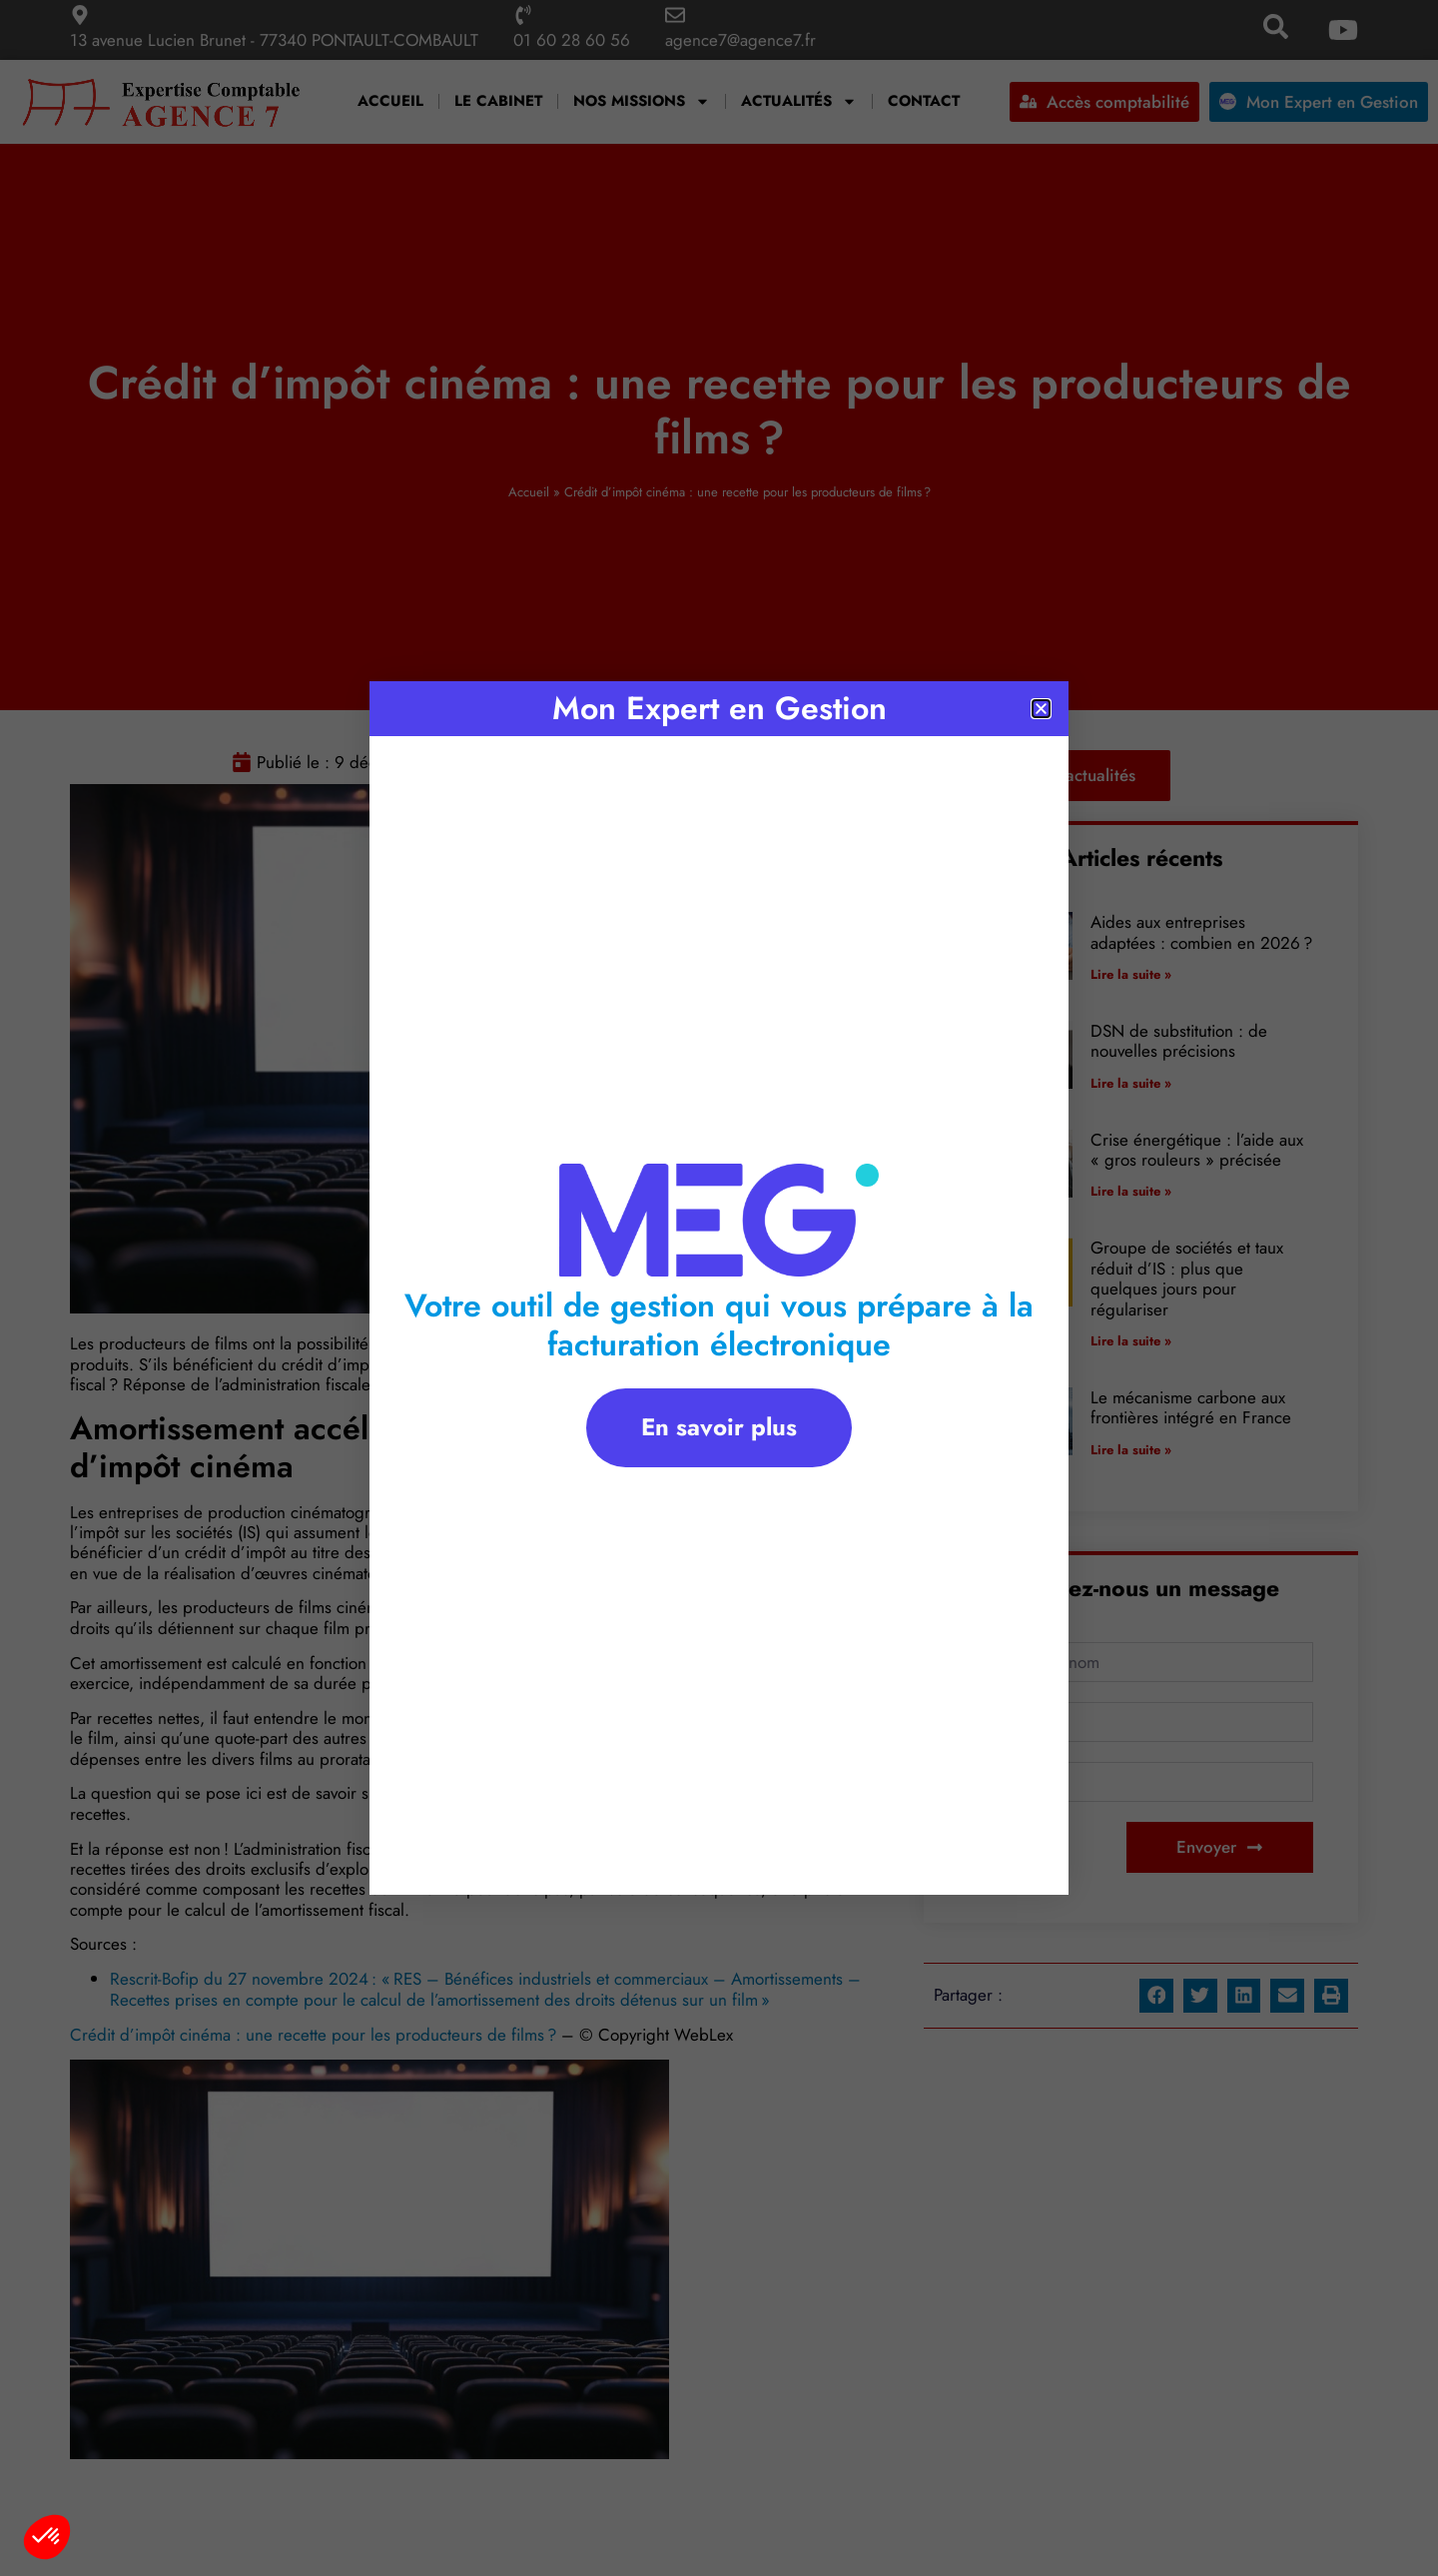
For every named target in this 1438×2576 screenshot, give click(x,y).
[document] (719, 1288)
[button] (47, 2537)
